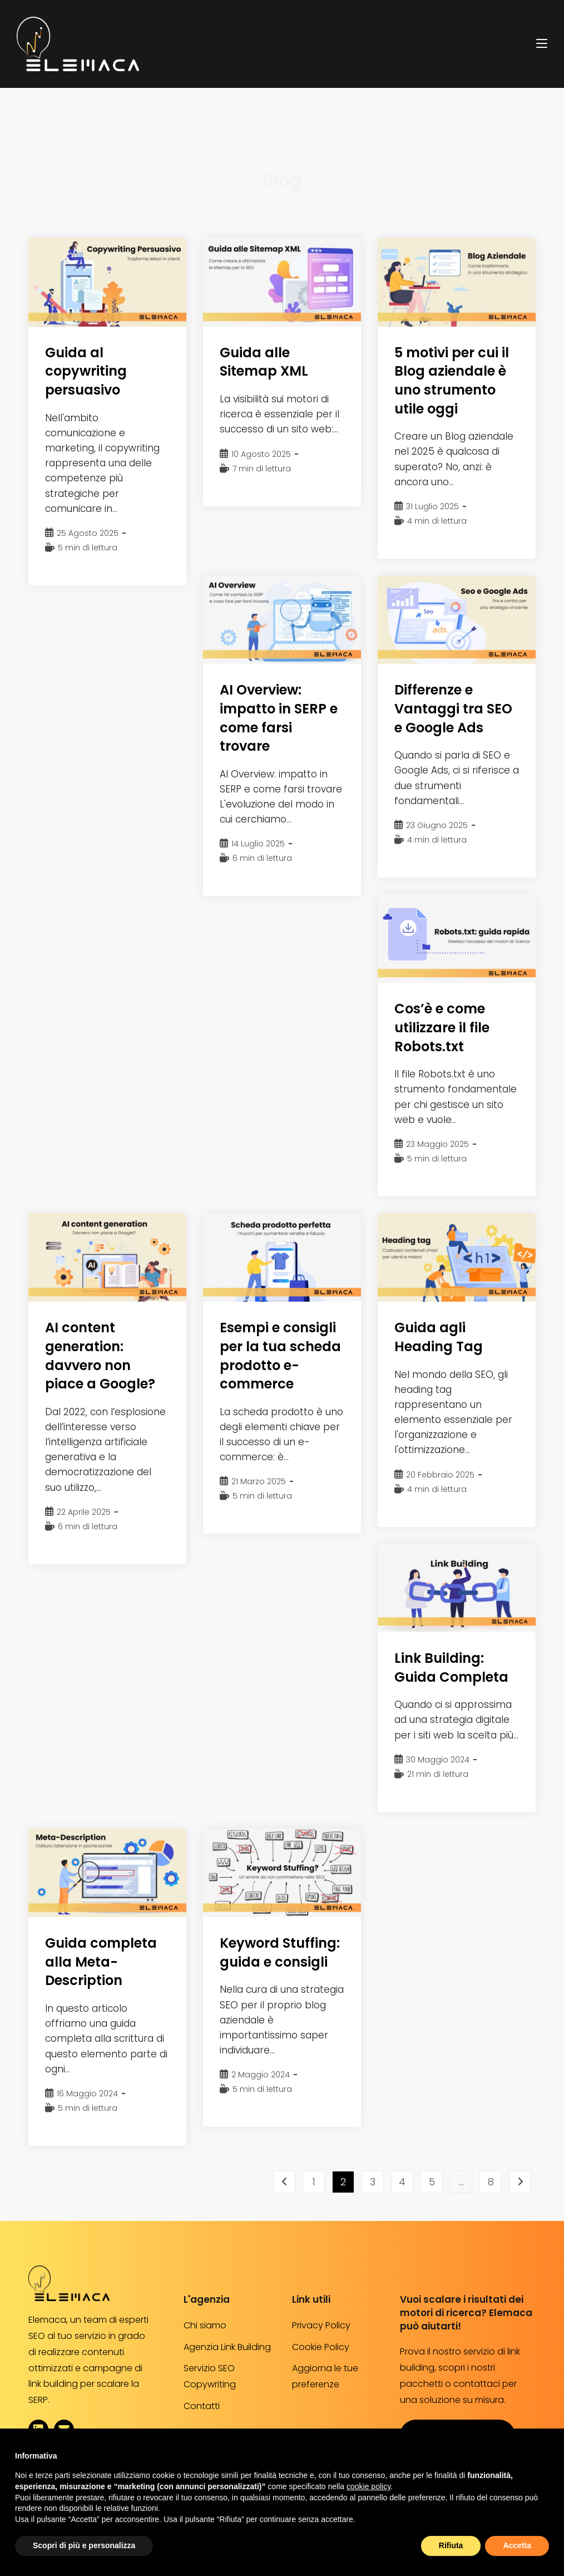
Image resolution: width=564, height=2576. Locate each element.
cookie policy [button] (368, 2486)
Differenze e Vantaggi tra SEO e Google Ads (453, 708)
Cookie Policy (320, 2347)
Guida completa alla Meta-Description (101, 1961)
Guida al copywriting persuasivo (86, 371)
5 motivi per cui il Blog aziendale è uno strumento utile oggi (451, 380)
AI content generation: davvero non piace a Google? (100, 1355)
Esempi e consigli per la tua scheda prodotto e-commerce (280, 1355)
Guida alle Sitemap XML (264, 362)
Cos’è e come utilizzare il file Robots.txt (441, 1027)
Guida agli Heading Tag (438, 1337)
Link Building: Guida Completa (451, 1667)
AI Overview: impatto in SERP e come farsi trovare (279, 718)
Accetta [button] (517, 2545)
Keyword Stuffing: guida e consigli (280, 1952)
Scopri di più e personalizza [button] (84, 2545)
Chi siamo (205, 2325)
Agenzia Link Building (227, 2347)
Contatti (202, 2406)
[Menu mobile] (541, 43)
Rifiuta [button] (451, 2545)
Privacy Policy (321, 2325)
